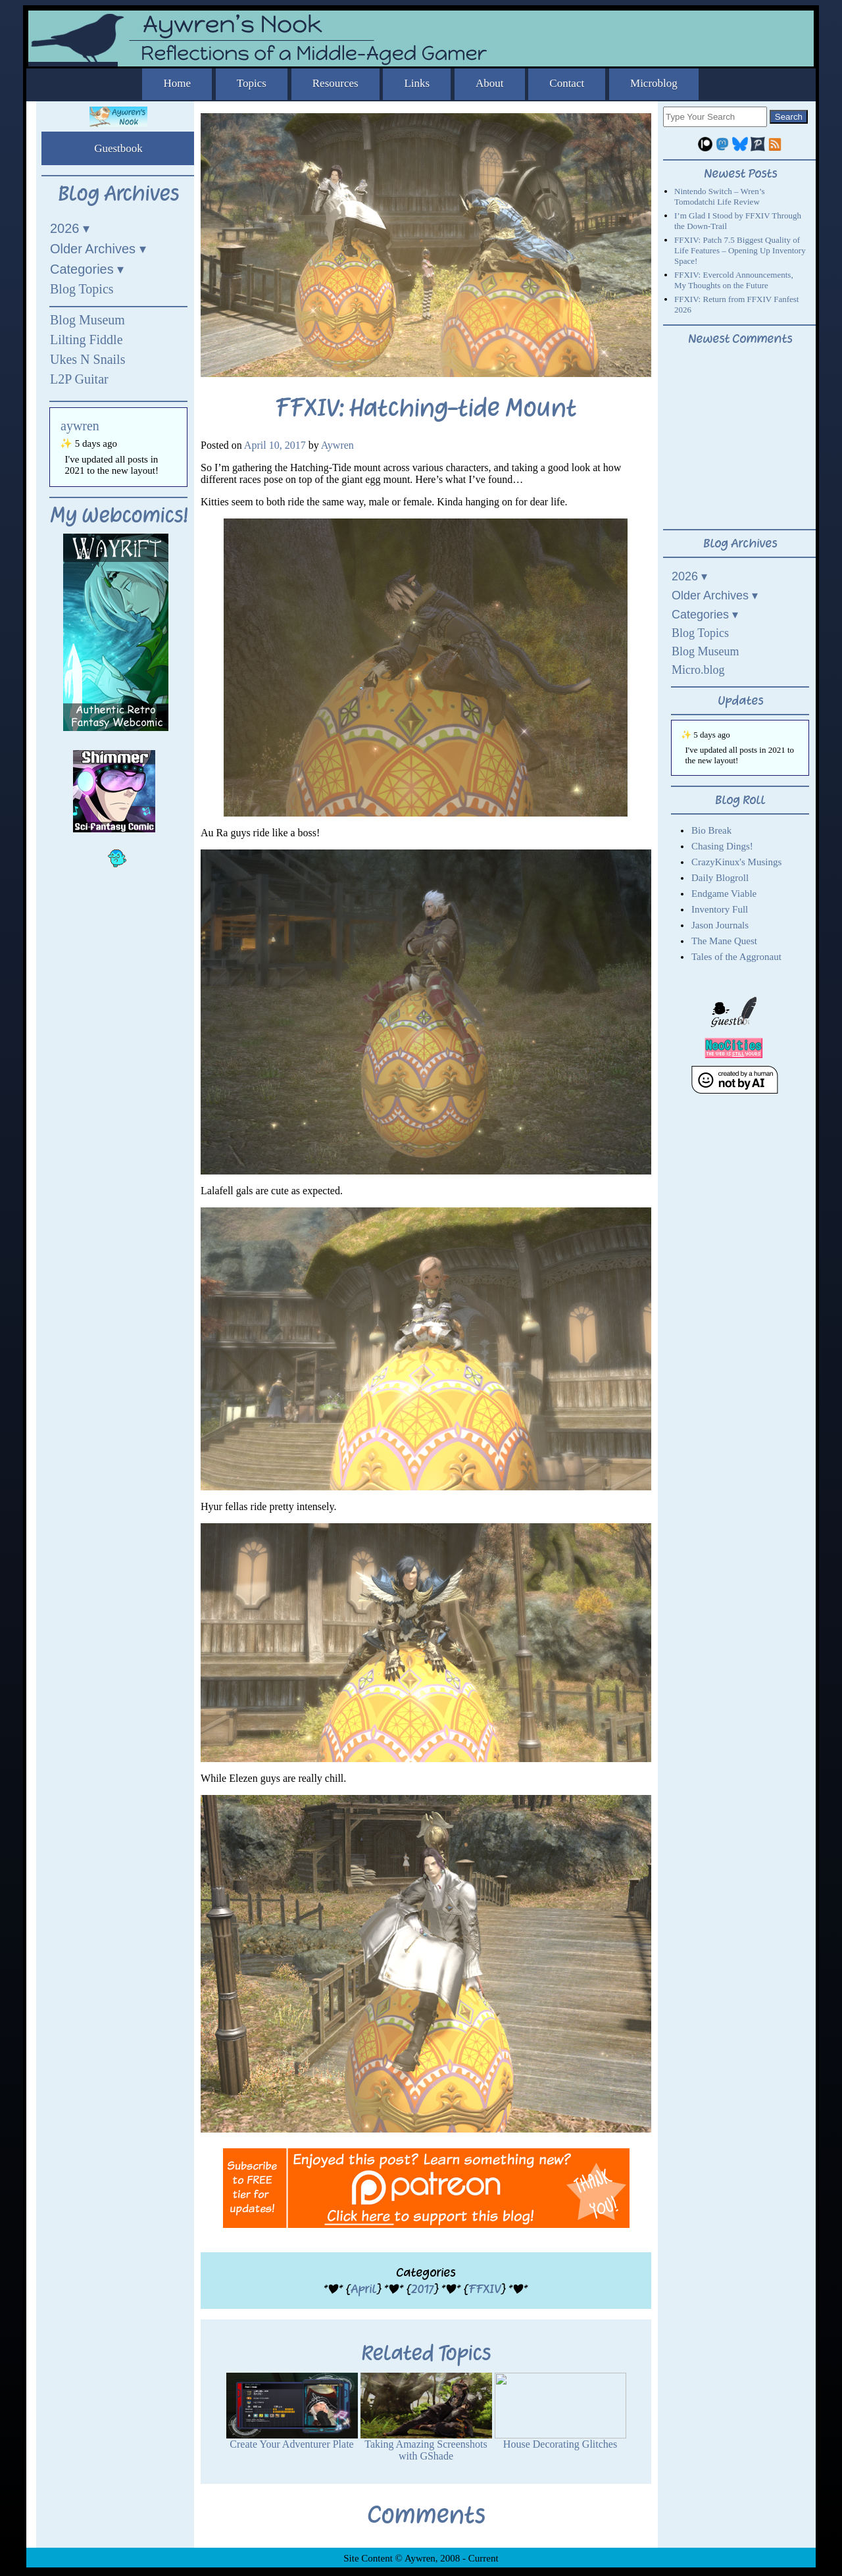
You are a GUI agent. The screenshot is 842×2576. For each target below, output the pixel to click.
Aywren (337, 445)
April (363, 2289)
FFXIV (484, 2289)
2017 (422, 2289)
